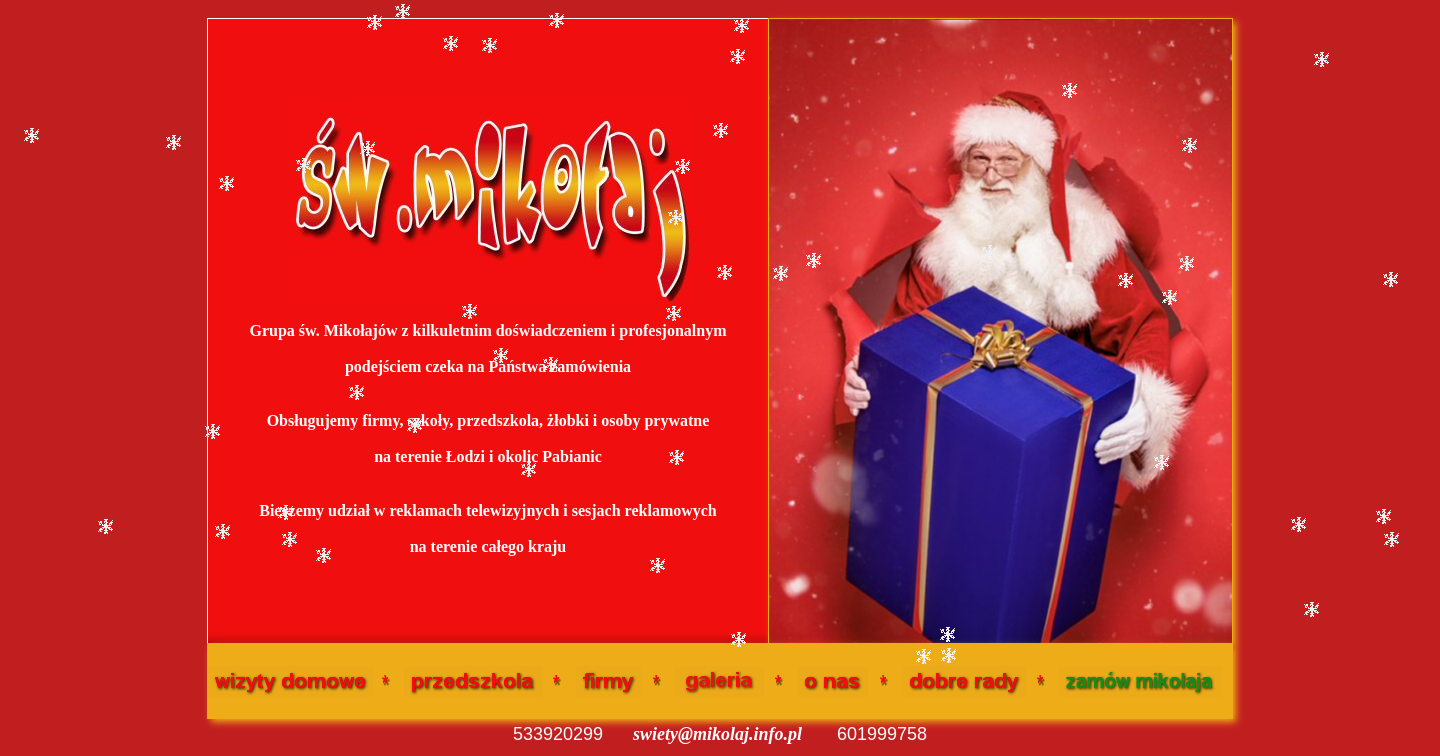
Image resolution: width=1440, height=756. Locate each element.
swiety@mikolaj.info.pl (717, 734)
